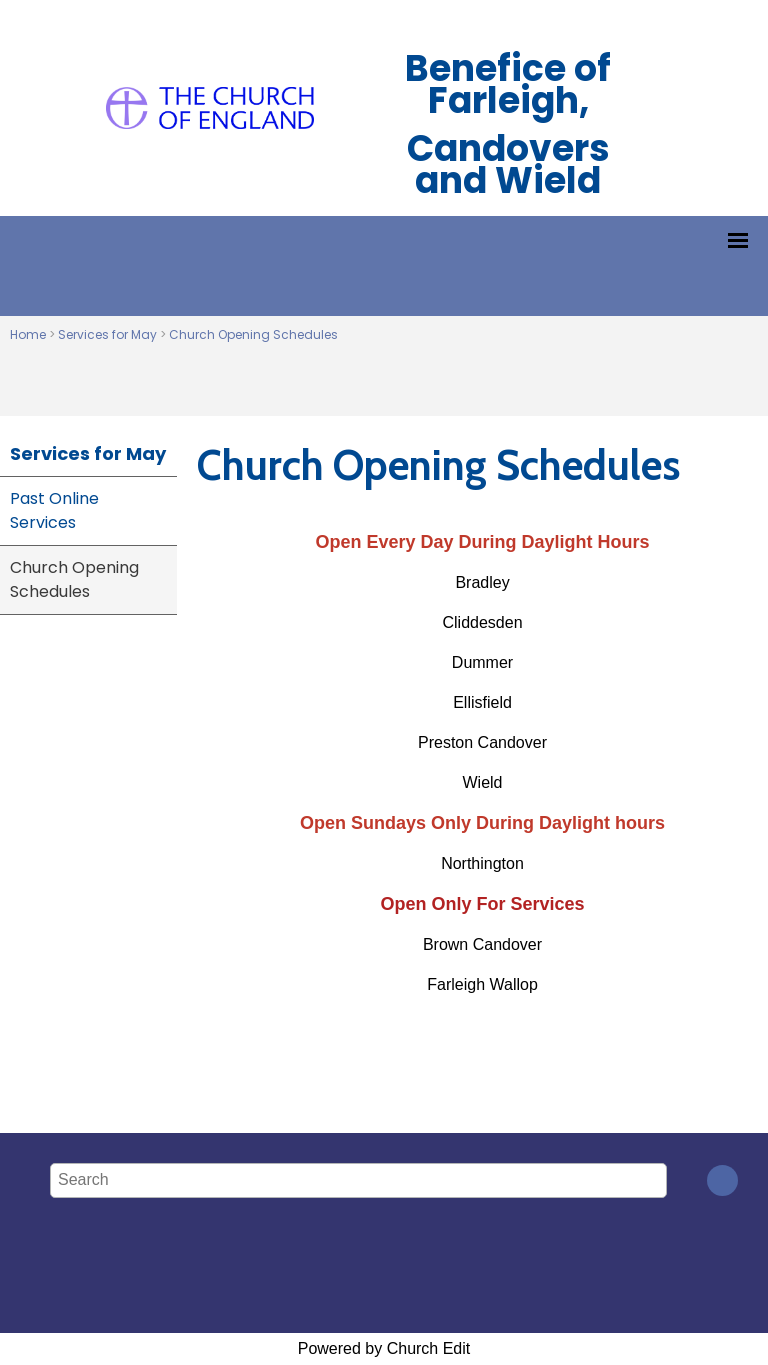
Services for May (107, 334)
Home (28, 334)
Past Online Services (54, 510)
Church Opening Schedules (253, 334)
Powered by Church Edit (384, 1348)
